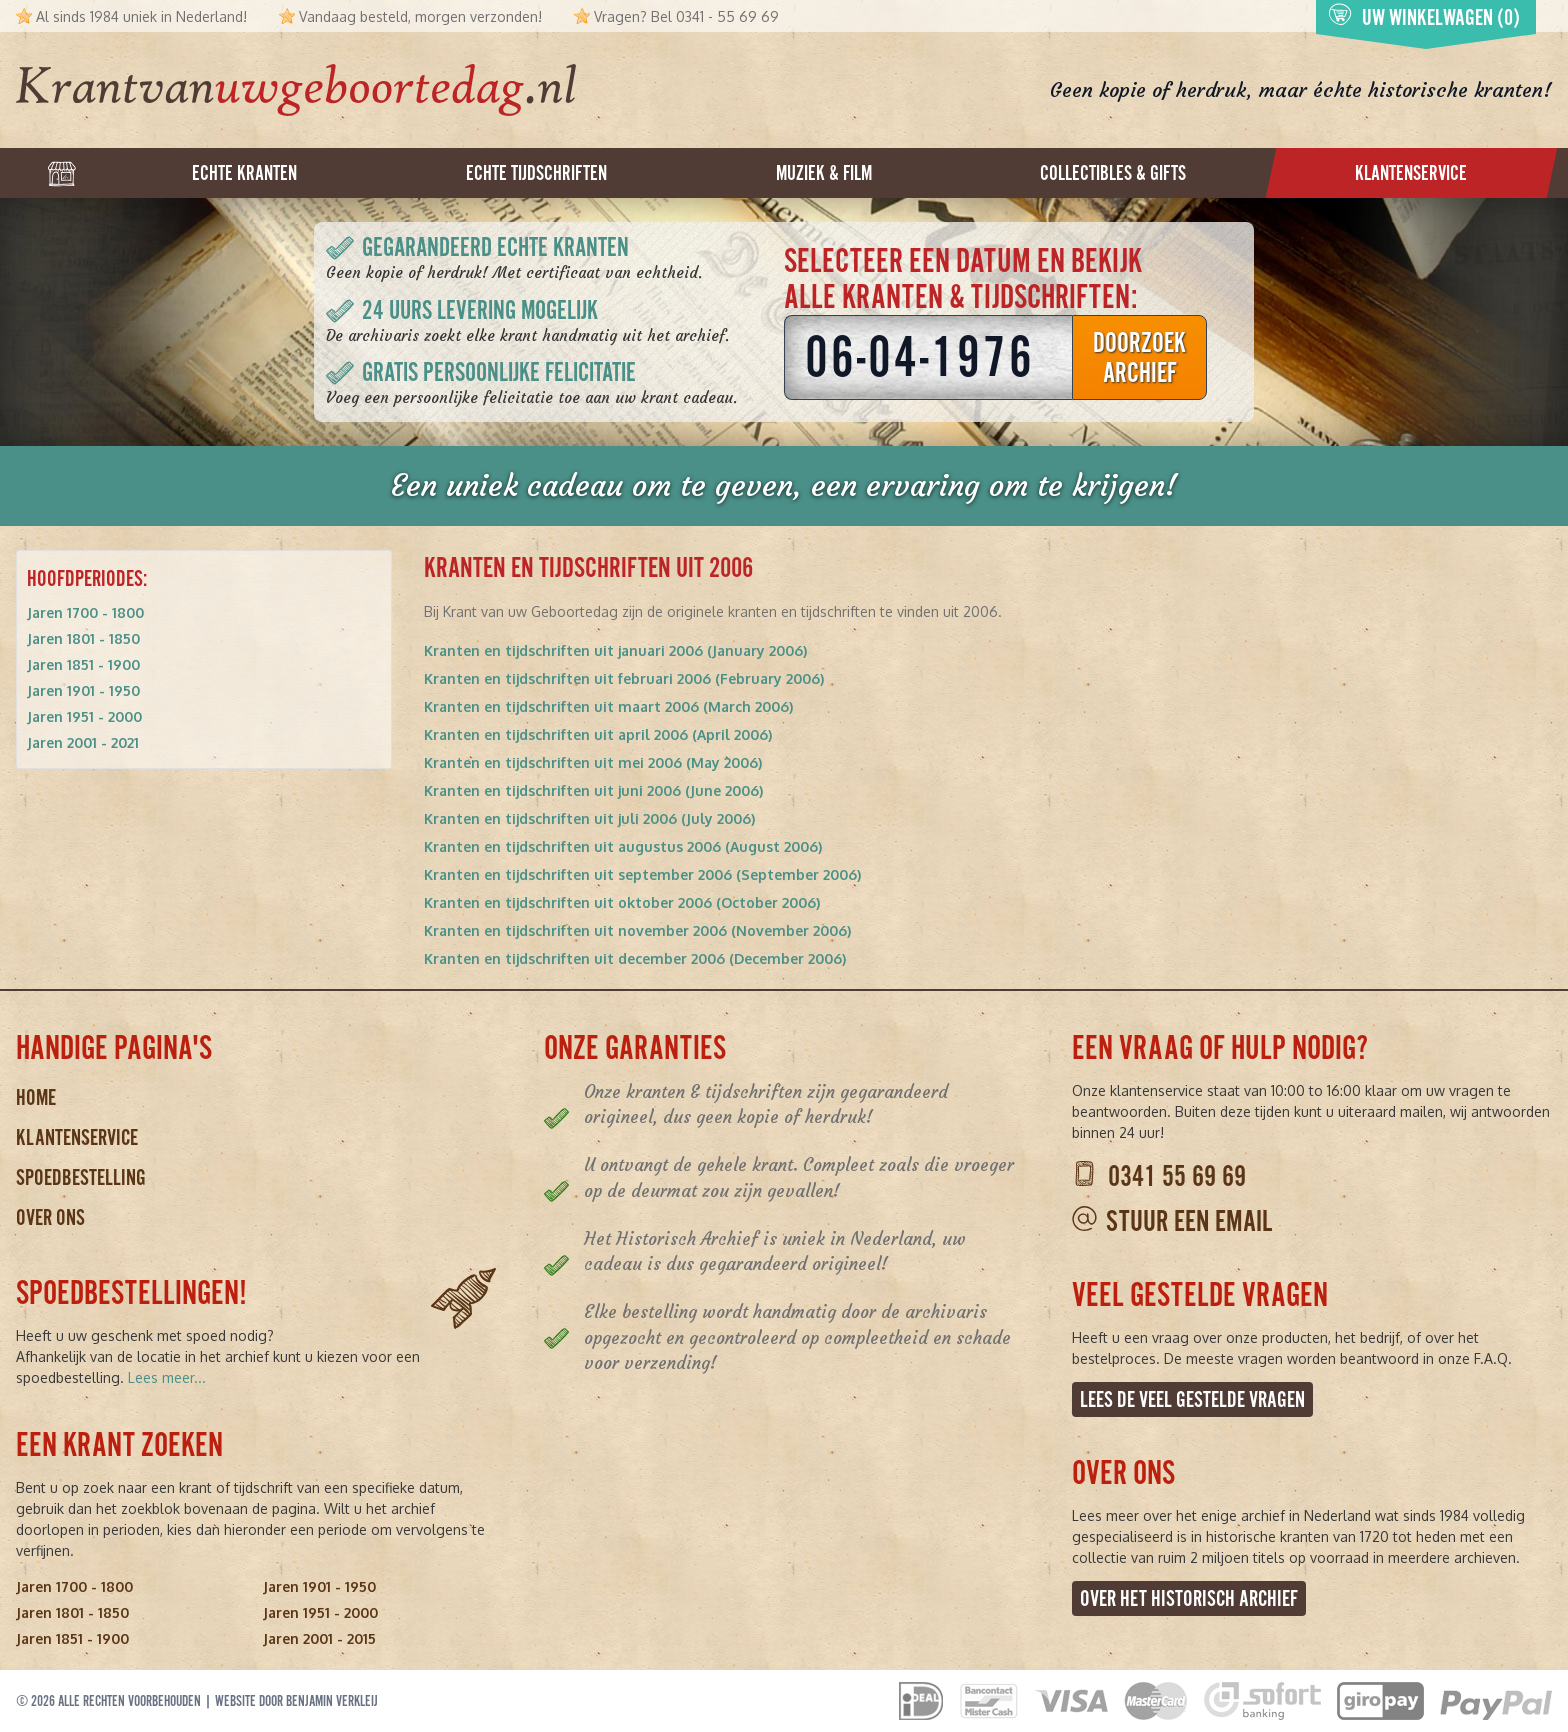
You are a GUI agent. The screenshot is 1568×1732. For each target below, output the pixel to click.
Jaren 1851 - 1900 (83, 664)
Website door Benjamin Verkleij (296, 1701)
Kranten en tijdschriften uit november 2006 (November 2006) (637, 930)
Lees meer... (167, 1377)
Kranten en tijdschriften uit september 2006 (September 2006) (642, 874)
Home (36, 1097)
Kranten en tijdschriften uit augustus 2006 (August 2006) (623, 846)
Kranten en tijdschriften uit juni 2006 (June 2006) (593, 790)
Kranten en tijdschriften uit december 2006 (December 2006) (635, 958)
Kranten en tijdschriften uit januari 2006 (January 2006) (615, 650)
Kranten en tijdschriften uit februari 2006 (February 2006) (624, 678)
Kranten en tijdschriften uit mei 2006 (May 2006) (593, 762)
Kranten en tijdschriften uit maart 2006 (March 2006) (608, 706)
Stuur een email (1189, 1221)
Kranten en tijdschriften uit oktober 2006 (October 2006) (622, 902)
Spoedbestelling (81, 1177)
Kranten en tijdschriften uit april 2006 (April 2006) (598, 734)
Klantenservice (77, 1137)
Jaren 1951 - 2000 (84, 716)
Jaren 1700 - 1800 (85, 612)
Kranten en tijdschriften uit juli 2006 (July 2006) (589, 818)
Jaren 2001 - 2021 (83, 742)
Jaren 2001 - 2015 (319, 1638)
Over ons (50, 1217)
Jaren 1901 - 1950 (83, 690)
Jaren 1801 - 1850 (83, 638)
